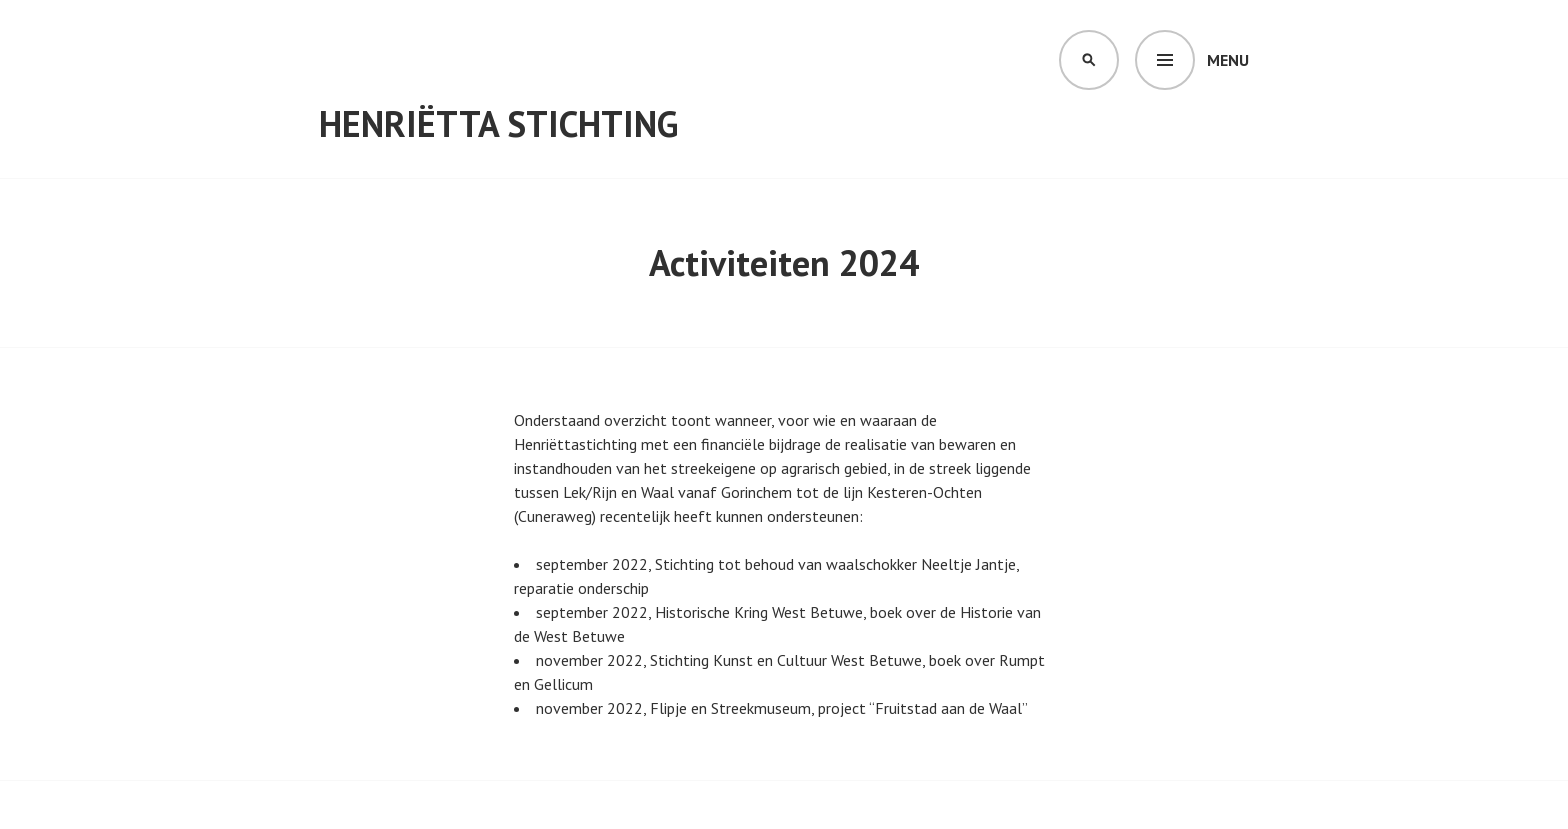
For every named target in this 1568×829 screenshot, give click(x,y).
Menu (1228, 60)
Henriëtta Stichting (498, 123)
